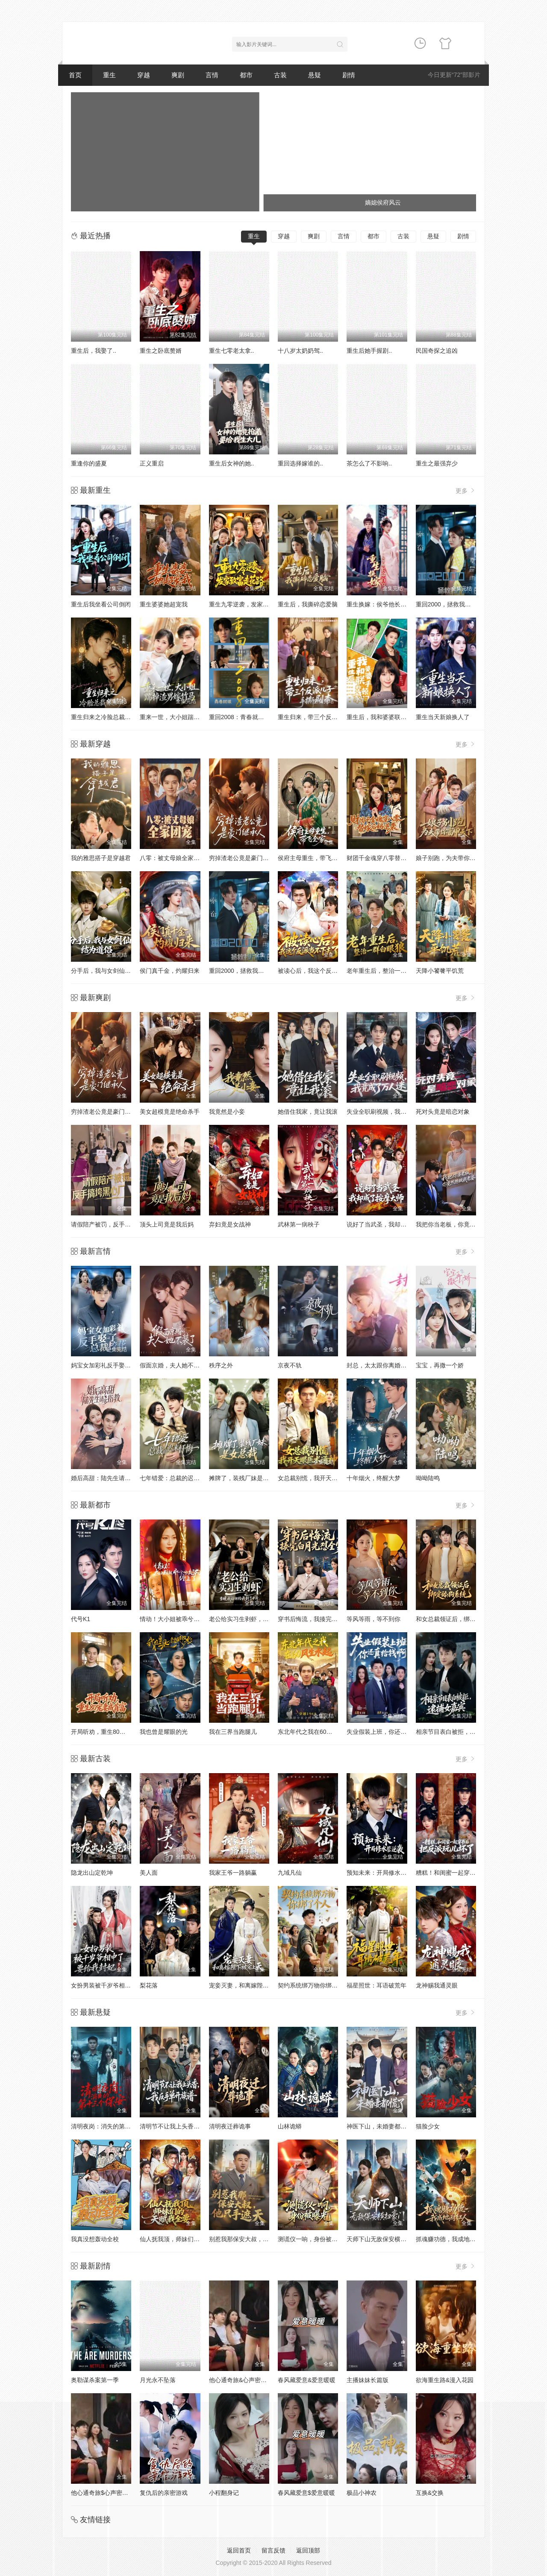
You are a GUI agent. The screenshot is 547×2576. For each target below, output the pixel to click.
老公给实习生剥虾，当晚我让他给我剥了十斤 (269, 1619)
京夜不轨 (290, 1365)
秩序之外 (221, 1365)
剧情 (348, 75)
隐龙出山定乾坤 (92, 1872)
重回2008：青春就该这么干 (245, 717)
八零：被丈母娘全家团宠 (173, 858)
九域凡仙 (290, 1872)
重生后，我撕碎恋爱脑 (308, 604)
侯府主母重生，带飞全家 (311, 858)
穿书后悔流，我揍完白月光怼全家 (323, 1619)
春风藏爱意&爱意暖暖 (306, 2380)
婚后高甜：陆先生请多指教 (107, 1478)
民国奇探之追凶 (437, 350)
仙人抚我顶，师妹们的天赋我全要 (184, 2239)
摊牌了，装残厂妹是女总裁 (245, 1478)
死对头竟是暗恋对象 (443, 1111)
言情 (212, 75)
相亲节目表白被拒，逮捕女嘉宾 (458, 1731)
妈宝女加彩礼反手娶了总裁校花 (113, 1365)
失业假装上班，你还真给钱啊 (385, 1731)
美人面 (149, 1872)
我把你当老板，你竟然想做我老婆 (461, 1224)
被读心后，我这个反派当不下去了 (323, 970)
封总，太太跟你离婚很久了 (382, 1365)
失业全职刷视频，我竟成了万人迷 (391, 1111)
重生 (109, 75)
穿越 (143, 75)
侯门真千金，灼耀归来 (170, 970)
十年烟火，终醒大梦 (373, 1478)
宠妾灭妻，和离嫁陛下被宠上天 (251, 1985)
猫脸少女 (428, 2126)
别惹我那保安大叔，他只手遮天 (251, 2239)
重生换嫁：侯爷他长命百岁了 (385, 604)
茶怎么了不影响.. (369, 463)
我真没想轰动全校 (95, 2239)
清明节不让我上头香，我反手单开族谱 (190, 2126)
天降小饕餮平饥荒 (440, 970)
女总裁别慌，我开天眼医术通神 (320, 1478)
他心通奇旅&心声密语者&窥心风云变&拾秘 (266, 2380)
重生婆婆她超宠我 (164, 604)
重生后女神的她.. (231, 463)
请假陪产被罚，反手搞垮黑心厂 (113, 1224)
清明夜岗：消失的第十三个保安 (113, 2126)
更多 (466, 490)
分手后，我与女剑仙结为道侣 (110, 970)
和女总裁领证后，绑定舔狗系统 (458, 1619)
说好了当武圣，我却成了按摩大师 (391, 1224)
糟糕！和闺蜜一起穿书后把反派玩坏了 (467, 1872)
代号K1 (80, 1619)
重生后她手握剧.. (369, 350)
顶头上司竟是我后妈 (167, 1224)
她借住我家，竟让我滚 (308, 1111)
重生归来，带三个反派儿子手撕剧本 (325, 717)
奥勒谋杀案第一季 (95, 2380)
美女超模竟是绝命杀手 (170, 1111)
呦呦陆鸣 (428, 1478)
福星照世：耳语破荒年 (376, 1985)
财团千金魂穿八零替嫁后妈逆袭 (388, 858)
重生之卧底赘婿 (161, 350)
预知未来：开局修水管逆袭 (382, 1872)
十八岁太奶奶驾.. (300, 350)
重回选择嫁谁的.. (300, 463)
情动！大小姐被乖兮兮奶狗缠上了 (184, 1619)
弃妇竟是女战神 (230, 1224)
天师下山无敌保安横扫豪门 (382, 2239)
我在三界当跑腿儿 (233, 1731)
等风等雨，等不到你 (373, 1619)
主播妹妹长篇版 (367, 2380)
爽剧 (177, 75)
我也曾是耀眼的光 (164, 1731)
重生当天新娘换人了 (443, 717)
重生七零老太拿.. (231, 350)
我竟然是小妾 (227, 1111)
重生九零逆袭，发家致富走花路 (251, 604)
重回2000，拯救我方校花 (449, 604)
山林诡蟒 (290, 2126)
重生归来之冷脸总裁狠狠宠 (107, 717)
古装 (280, 75)
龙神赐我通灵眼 (437, 1985)
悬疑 (314, 75)
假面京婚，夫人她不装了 (173, 1365)
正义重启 (152, 463)
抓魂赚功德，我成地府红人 (452, 2239)
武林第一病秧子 (299, 1224)
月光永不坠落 (158, 2380)
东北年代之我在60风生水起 (314, 1731)
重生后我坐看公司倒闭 (101, 604)
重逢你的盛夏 (89, 463)
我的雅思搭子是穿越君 (101, 858)
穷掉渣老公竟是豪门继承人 (245, 858)
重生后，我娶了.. (93, 350)
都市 (246, 75)
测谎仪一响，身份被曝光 (311, 2239)
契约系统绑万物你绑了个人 (314, 1985)
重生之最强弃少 (437, 463)
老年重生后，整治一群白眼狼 (385, 970)
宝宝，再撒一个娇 (440, 1365)
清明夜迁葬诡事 (230, 2126)
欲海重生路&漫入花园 (444, 2380)
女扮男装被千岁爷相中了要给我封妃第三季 (128, 1985)
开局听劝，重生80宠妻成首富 (110, 1731)
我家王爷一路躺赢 (233, 1872)
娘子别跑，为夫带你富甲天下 (455, 858)
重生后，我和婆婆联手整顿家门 (388, 717)
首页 (75, 75)
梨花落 (149, 1985)
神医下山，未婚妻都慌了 (379, 2126)
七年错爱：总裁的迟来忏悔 (176, 1478)
